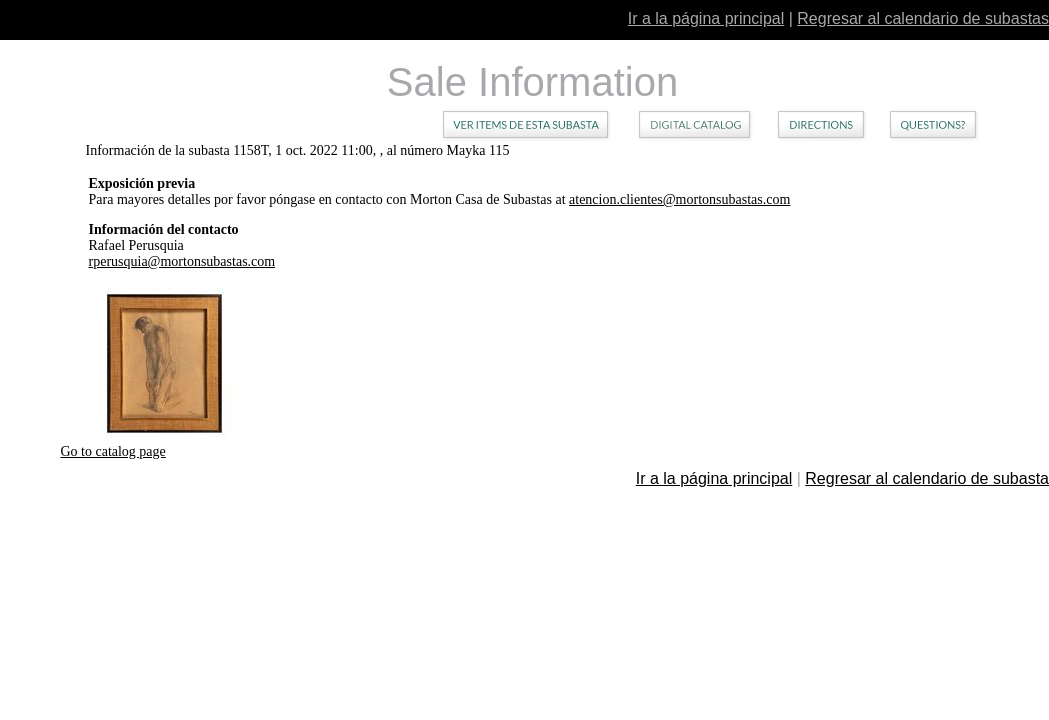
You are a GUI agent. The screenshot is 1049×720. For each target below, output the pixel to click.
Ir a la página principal (706, 18)
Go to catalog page (112, 451)
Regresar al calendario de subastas (923, 18)
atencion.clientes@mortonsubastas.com (679, 199)
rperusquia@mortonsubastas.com (182, 261)
